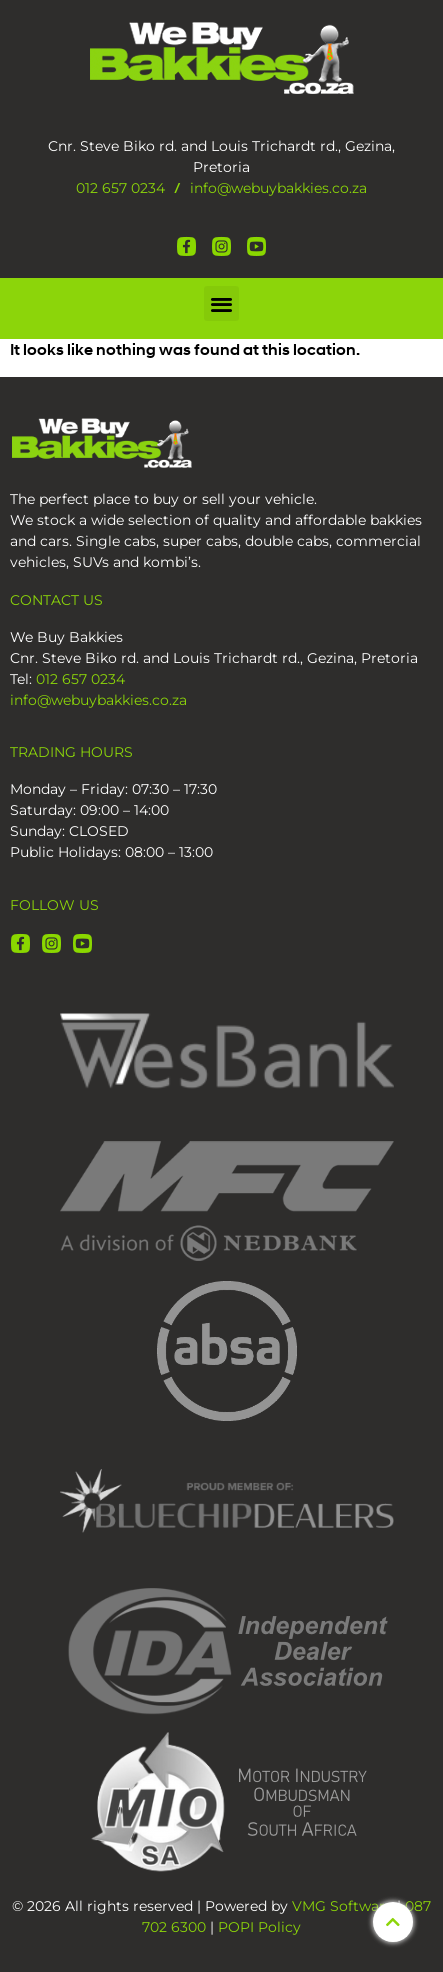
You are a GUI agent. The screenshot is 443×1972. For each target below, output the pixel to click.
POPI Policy (259, 1927)
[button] (221, 303)
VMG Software (342, 1906)
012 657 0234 (120, 188)
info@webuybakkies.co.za (278, 188)
